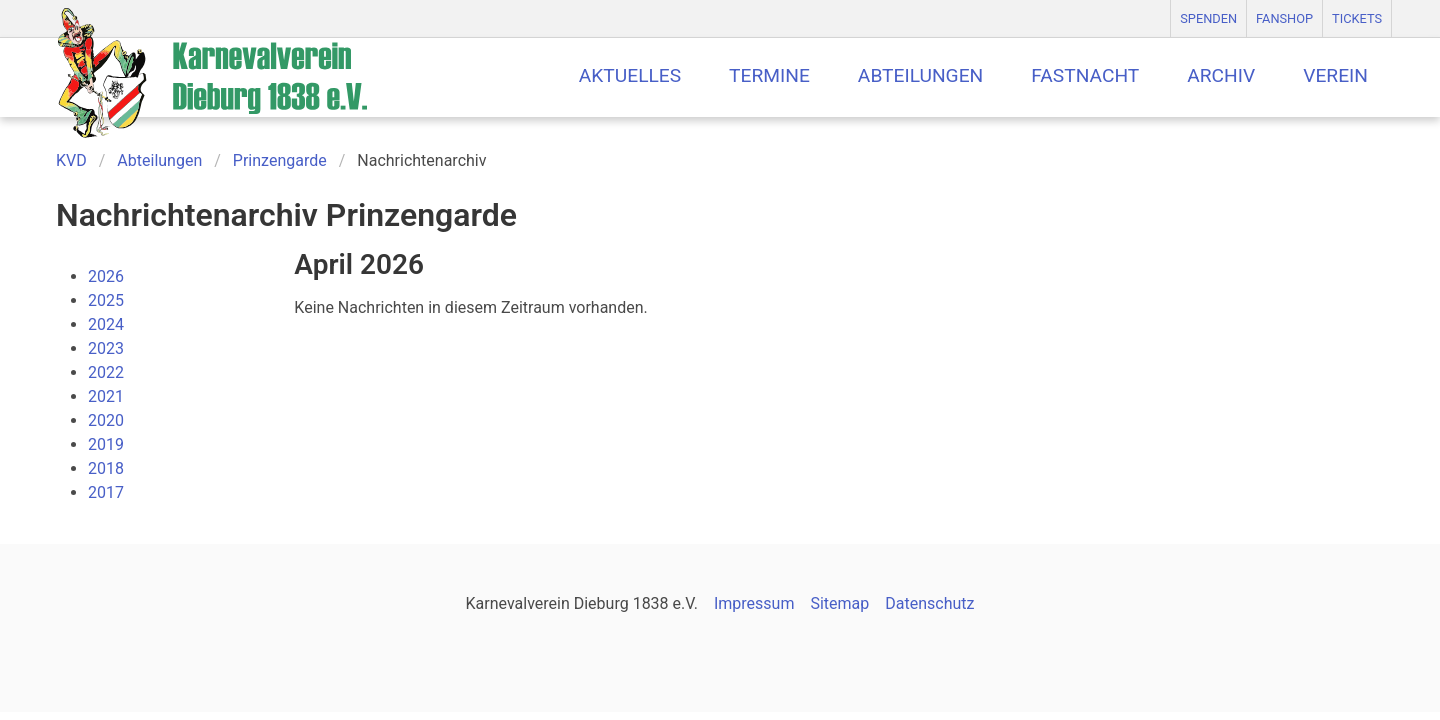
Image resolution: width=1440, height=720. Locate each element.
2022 (106, 372)
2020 (106, 420)
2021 (106, 396)
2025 (106, 300)
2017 (106, 492)
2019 (106, 444)
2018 (106, 468)
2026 (106, 276)
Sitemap (839, 603)
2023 (106, 348)
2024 (106, 324)
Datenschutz (929, 603)
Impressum (754, 603)
